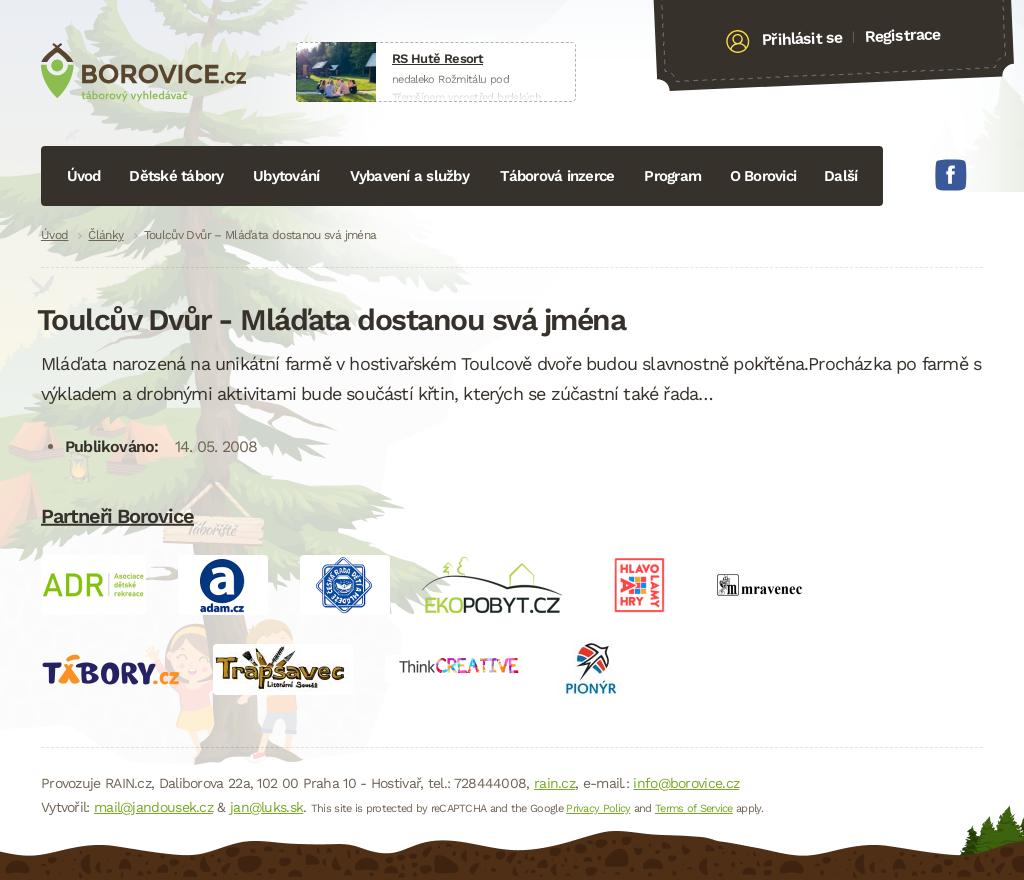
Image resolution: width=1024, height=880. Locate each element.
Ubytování (286, 176)
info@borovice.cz (686, 783)
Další (840, 176)
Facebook (951, 175)
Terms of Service (694, 808)
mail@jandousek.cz (153, 807)
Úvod (84, 176)
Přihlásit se (802, 39)
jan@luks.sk (266, 807)
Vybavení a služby (409, 176)
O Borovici (763, 176)
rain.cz (554, 783)
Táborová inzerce (557, 176)
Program (672, 176)
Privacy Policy (598, 808)
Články (105, 235)
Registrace (902, 35)
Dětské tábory (176, 176)
